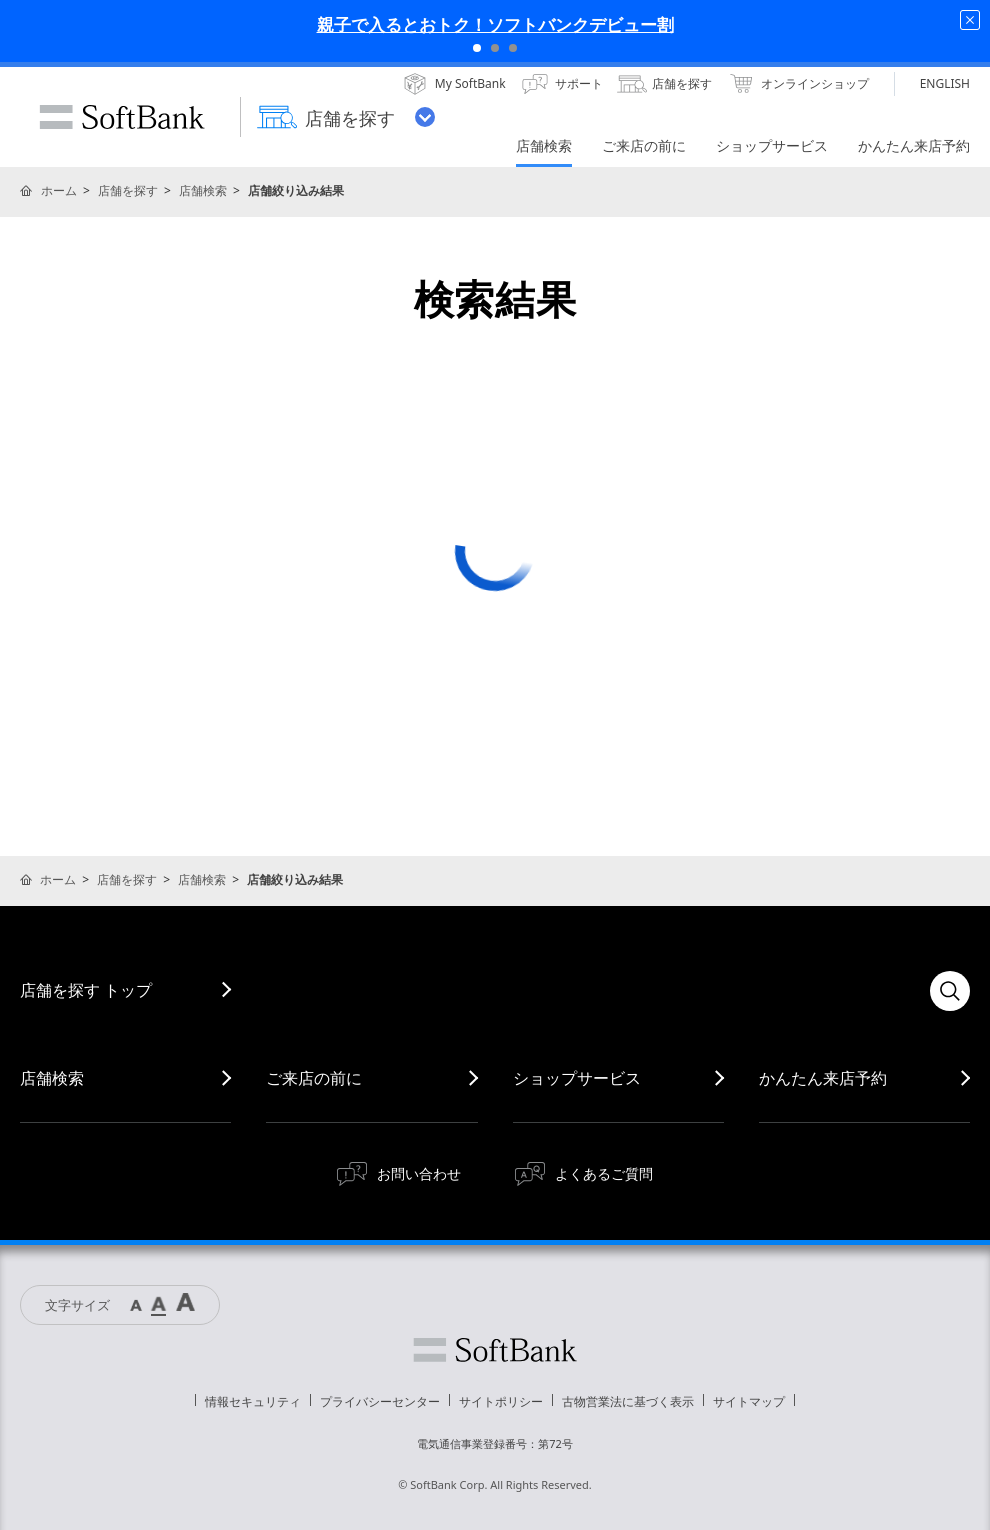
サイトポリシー (501, 1401)
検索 (950, 991)
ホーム (59, 190)
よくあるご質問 (604, 1173)
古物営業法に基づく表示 (628, 1401)
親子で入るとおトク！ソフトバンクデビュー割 (495, 24)
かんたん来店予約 (823, 1078)
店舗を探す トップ (86, 990)
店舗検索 (203, 190)
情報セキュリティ (253, 1401)
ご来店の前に (314, 1078)
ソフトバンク (495, 1350)
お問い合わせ (419, 1173)
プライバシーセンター (380, 1401)
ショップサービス (577, 1078)
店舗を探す (128, 190)
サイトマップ (749, 1401)
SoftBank (122, 117)
